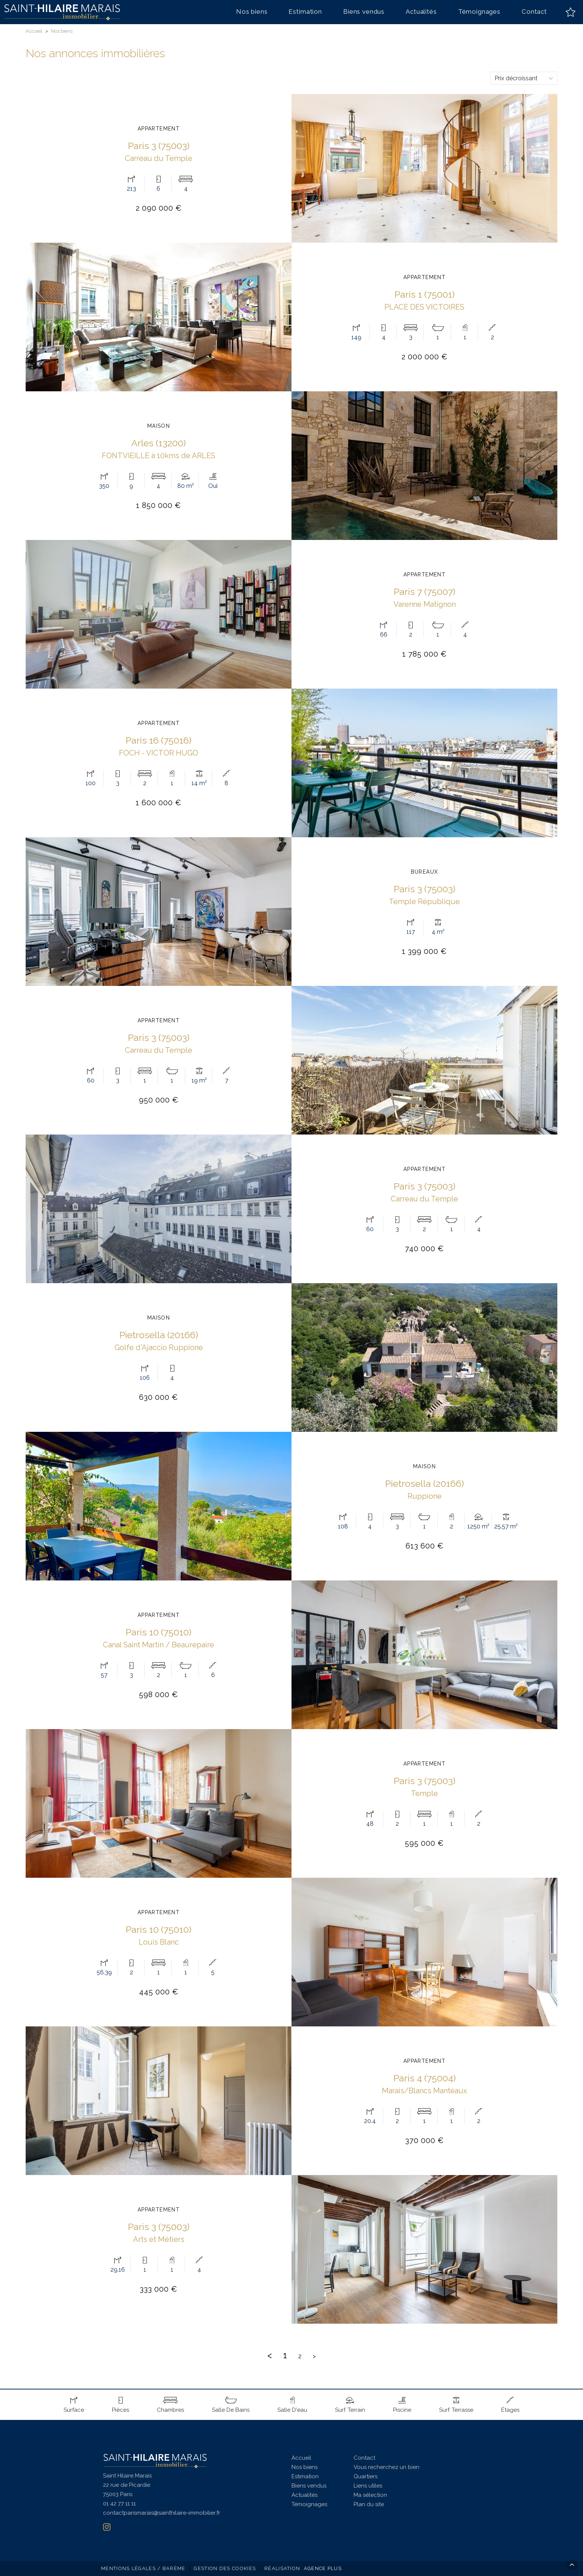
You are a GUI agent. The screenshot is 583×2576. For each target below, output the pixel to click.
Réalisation (304, 2568)
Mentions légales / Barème (143, 2568)
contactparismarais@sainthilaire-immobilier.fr (161, 2512)
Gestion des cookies (225, 2568)
